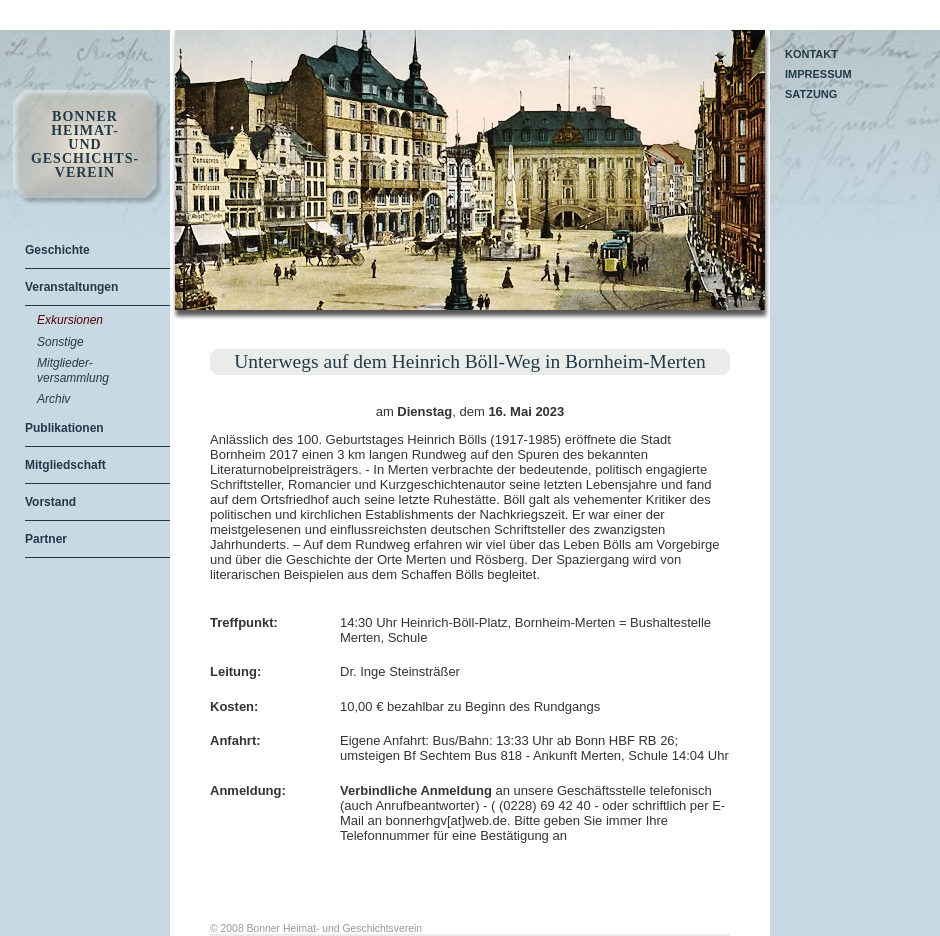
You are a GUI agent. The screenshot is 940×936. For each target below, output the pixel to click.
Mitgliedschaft (65, 465)
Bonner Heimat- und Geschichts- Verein (85, 145)
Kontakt (811, 54)
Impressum (818, 74)
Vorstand (50, 502)
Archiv (53, 399)
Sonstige (60, 342)
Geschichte (57, 250)
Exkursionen (70, 320)
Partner (46, 539)
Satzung (811, 94)
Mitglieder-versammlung (73, 370)
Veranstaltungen (71, 287)
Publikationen (64, 428)
